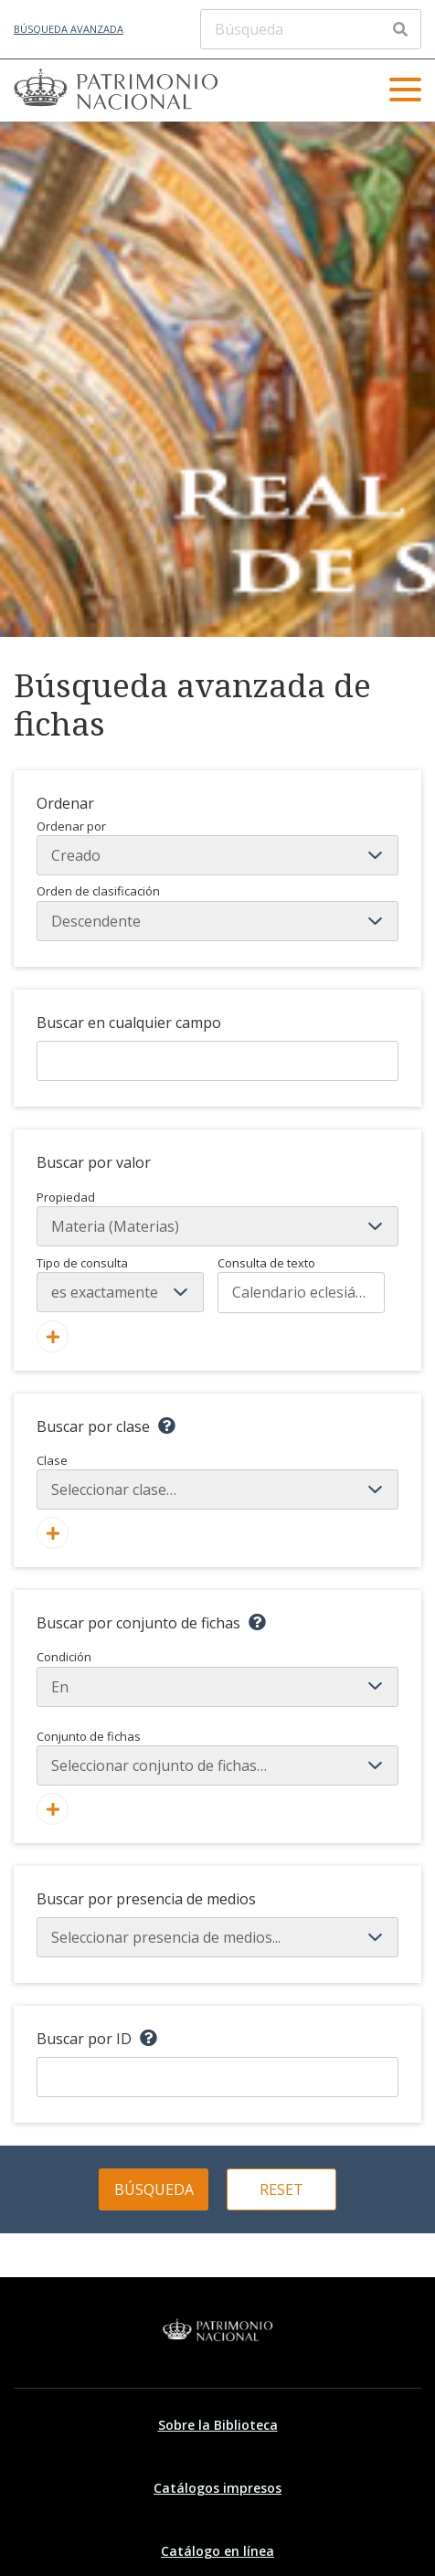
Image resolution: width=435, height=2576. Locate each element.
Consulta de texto (266, 1263)
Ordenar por (217, 847)
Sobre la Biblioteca (218, 2424)
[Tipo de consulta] (120, 1292)
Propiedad (66, 1197)
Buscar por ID (84, 2039)
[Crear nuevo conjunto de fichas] (53, 1809)
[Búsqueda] (310, 29)
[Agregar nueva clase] (53, 1533)
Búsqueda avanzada (68, 29)
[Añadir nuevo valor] (53, 1336)
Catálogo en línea (217, 2551)
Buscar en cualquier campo (129, 1022)
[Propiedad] (217, 1226)
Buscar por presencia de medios (146, 1899)
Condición (217, 1677)
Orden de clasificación (217, 912)
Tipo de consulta (82, 1263)
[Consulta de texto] (301, 1292)
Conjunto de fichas (217, 1757)
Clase (217, 1481)
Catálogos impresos (217, 2487)
